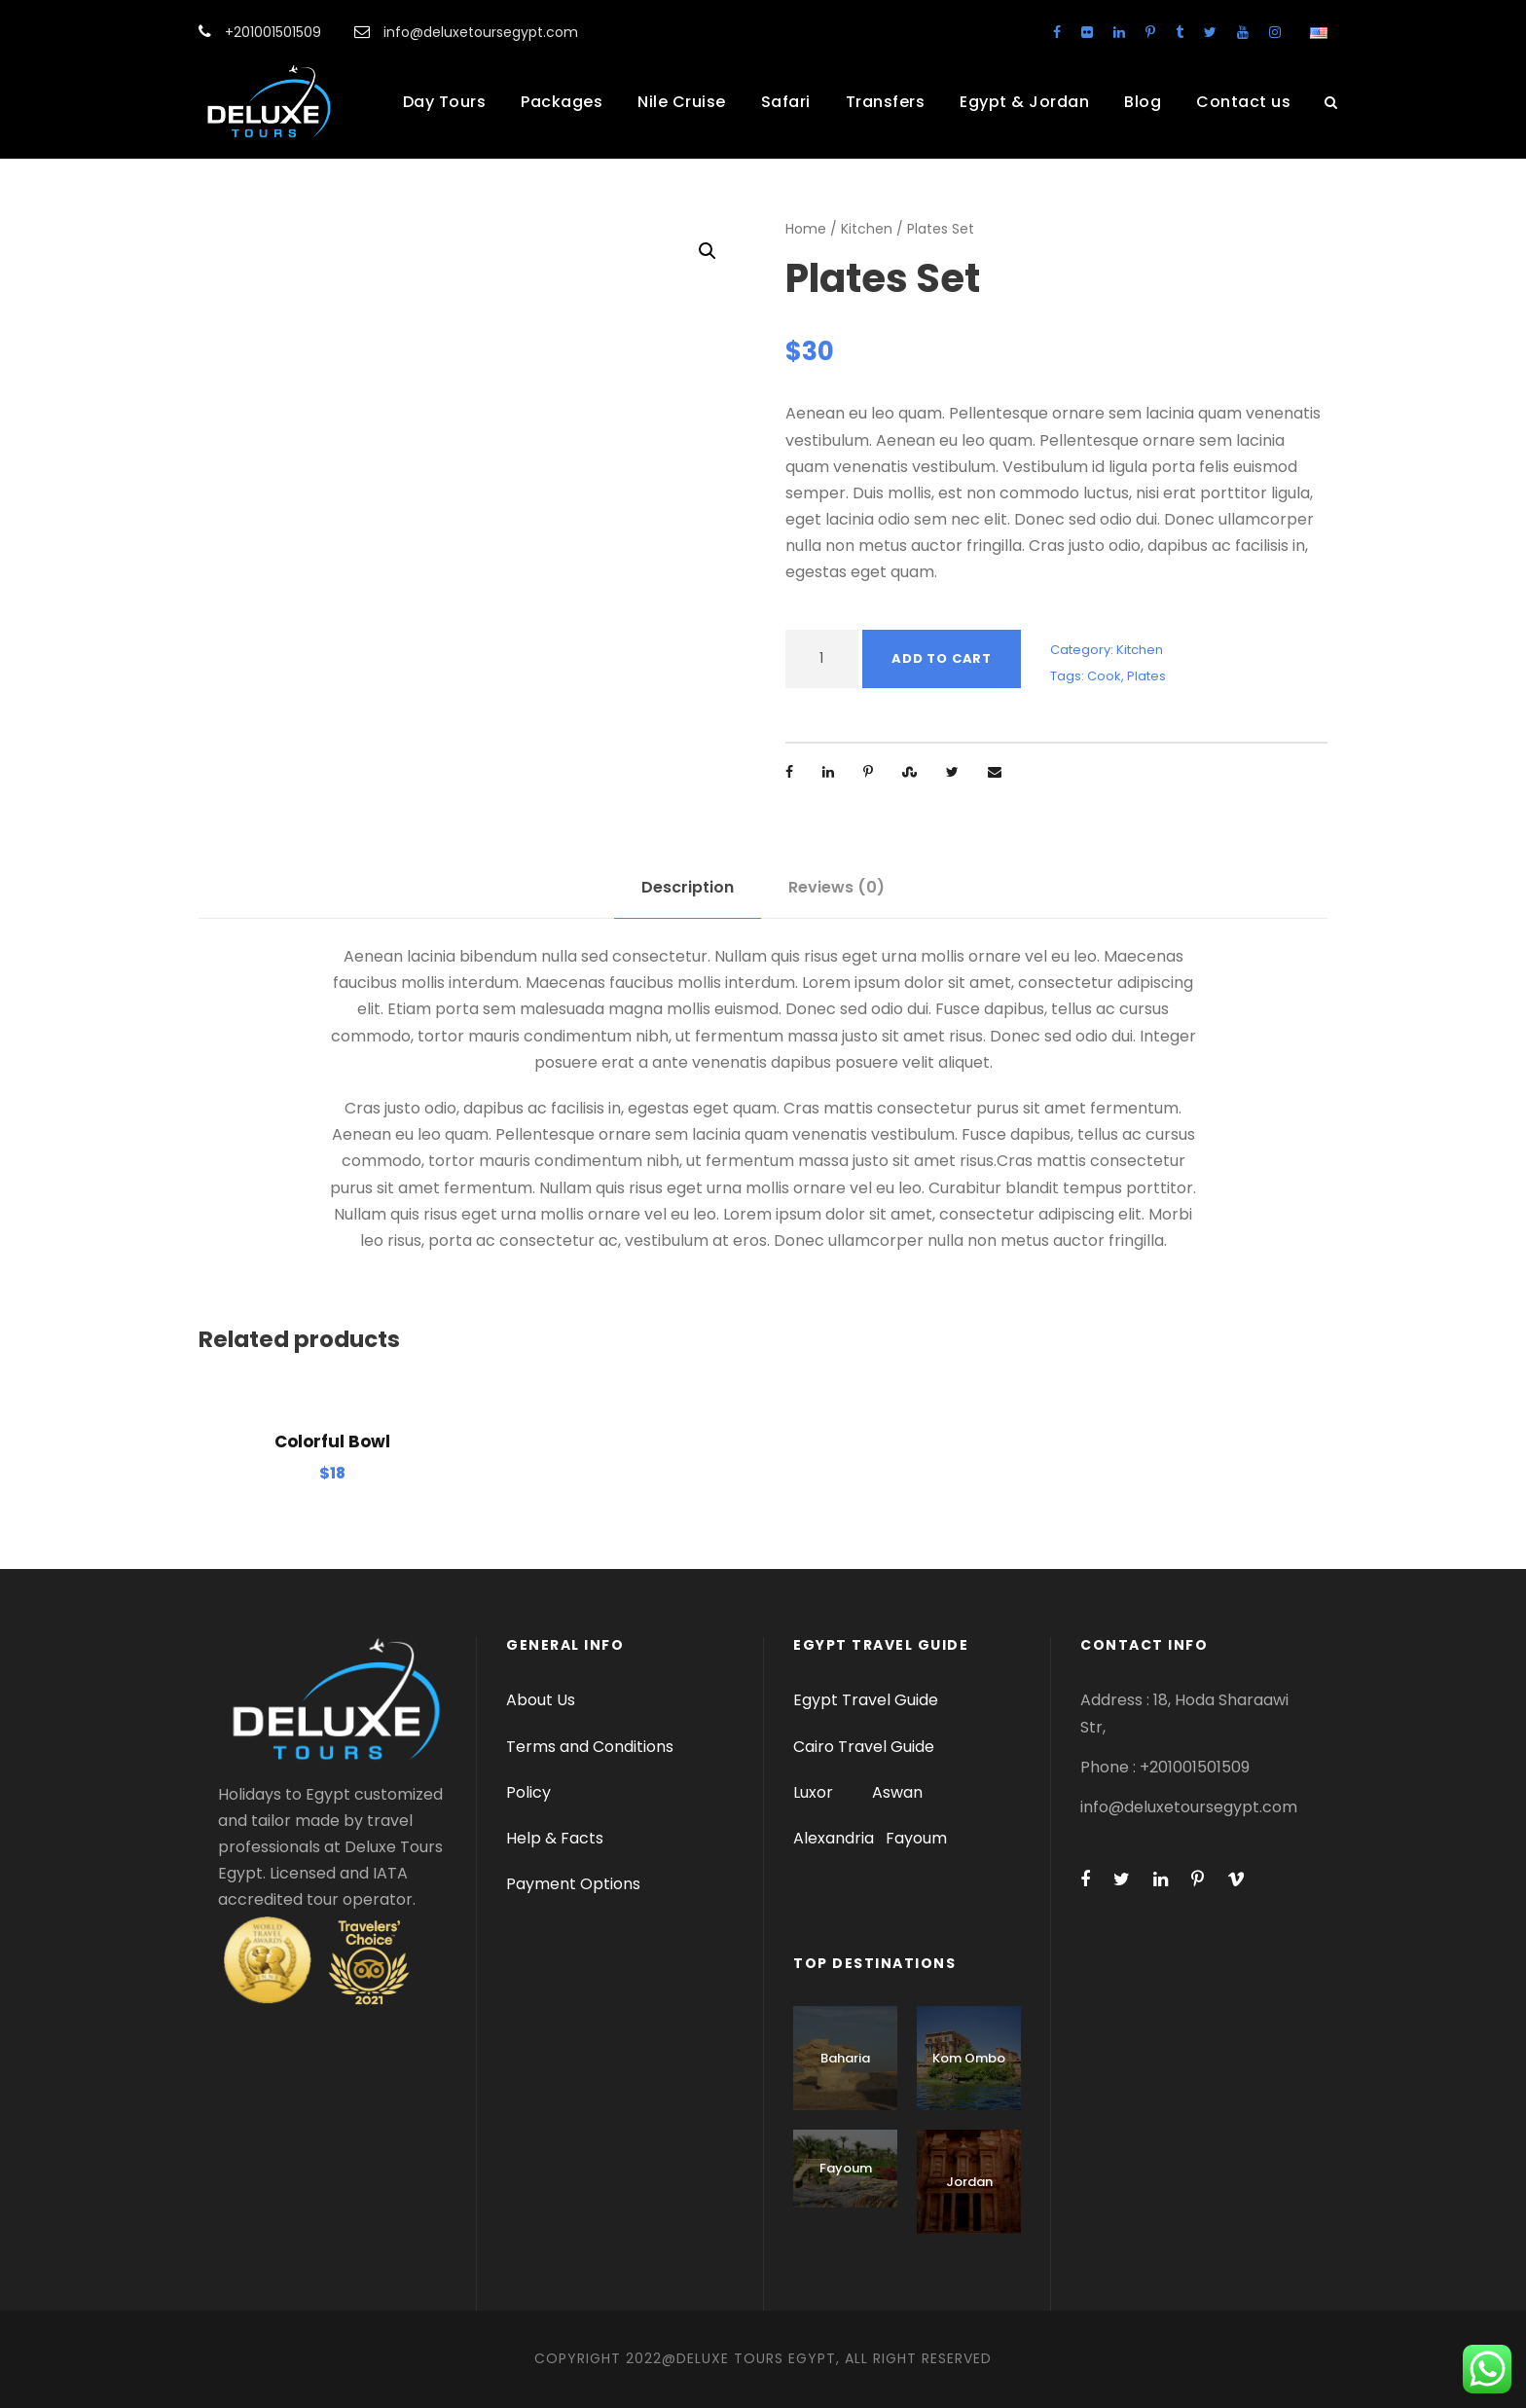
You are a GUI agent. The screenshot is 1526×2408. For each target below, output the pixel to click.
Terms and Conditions (589, 1746)
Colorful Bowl (332, 1441)
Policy (528, 1792)
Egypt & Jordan (1024, 102)
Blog (1142, 102)
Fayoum (916, 1838)
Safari (786, 102)
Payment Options (573, 1884)
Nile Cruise (681, 102)
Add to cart (941, 658)
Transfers (886, 102)
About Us (540, 1700)
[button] (707, 251)
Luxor (815, 1792)
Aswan (897, 1792)
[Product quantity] (821, 659)
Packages (561, 102)
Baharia (845, 2058)
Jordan (969, 2181)
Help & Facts (554, 1838)
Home (805, 228)
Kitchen (866, 228)
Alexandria (833, 1838)
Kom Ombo (968, 2058)
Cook (1104, 676)
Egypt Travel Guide (865, 1700)
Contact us (1243, 102)
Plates (1146, 676)
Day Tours (445, 102)
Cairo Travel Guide (863, 1746)
